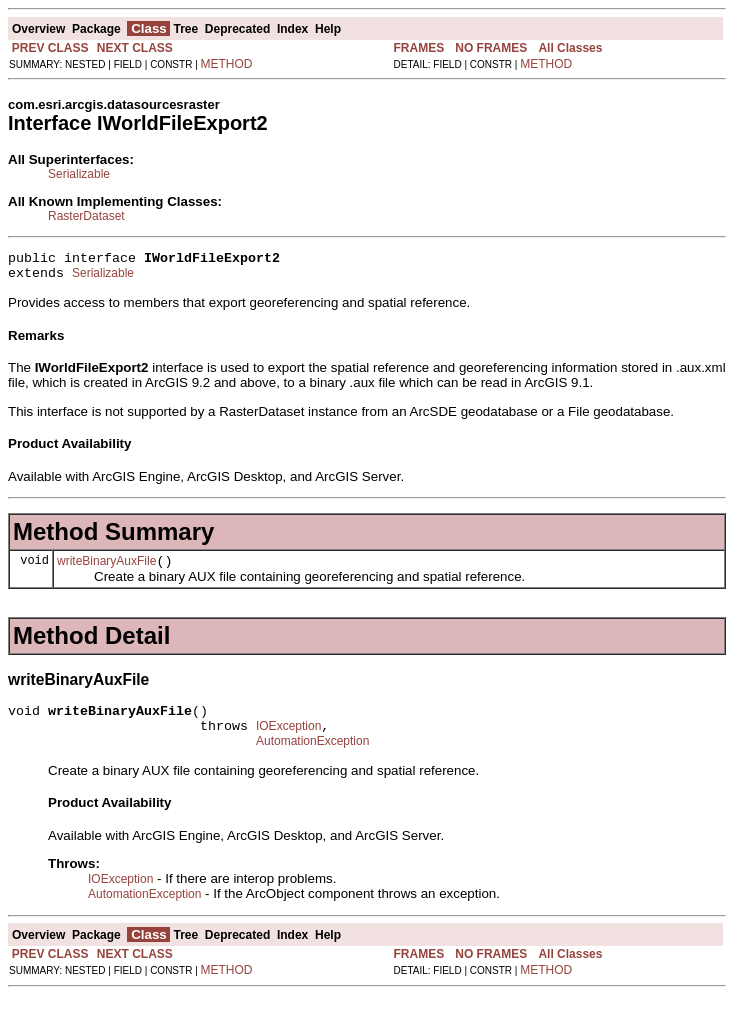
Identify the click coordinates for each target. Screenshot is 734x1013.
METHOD (227, 64)
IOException (288, 741)
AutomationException (312, 759)
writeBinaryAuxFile (106, 570)
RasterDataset (86, 216)
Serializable (79, 174)
